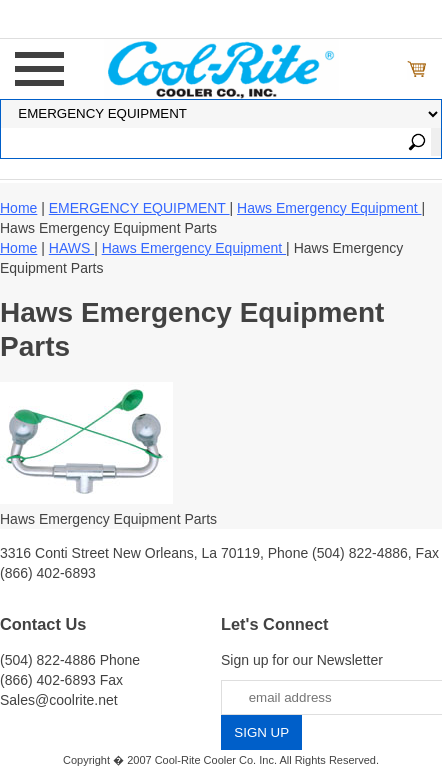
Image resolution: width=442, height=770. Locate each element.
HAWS (71, 248)
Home (18, 208)
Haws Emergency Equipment (329, 208)
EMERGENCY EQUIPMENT (139, 208)
